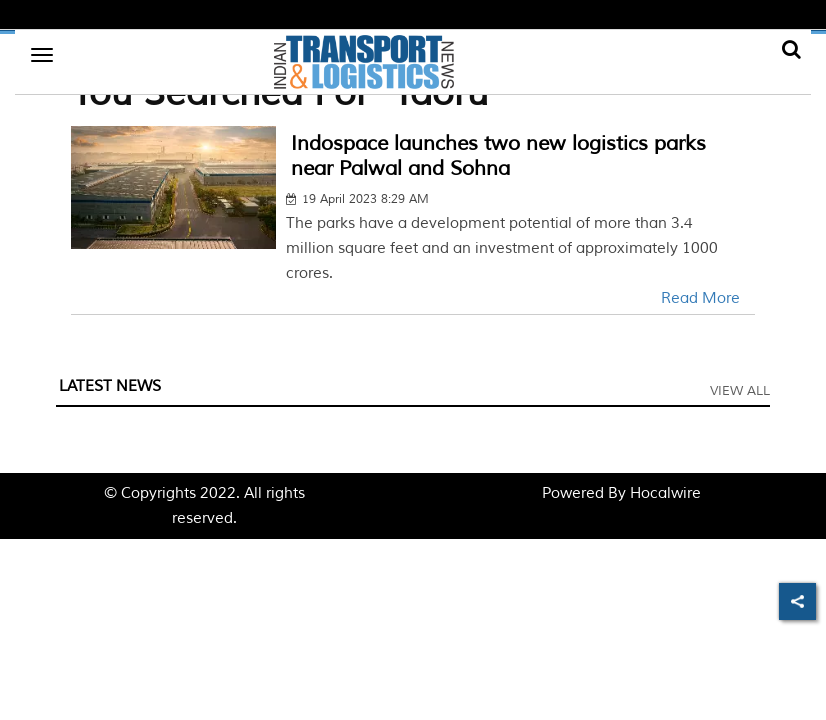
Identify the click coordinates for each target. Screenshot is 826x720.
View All (740, 391)
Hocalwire (665, 493)
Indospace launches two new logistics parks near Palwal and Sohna (498, 156)
